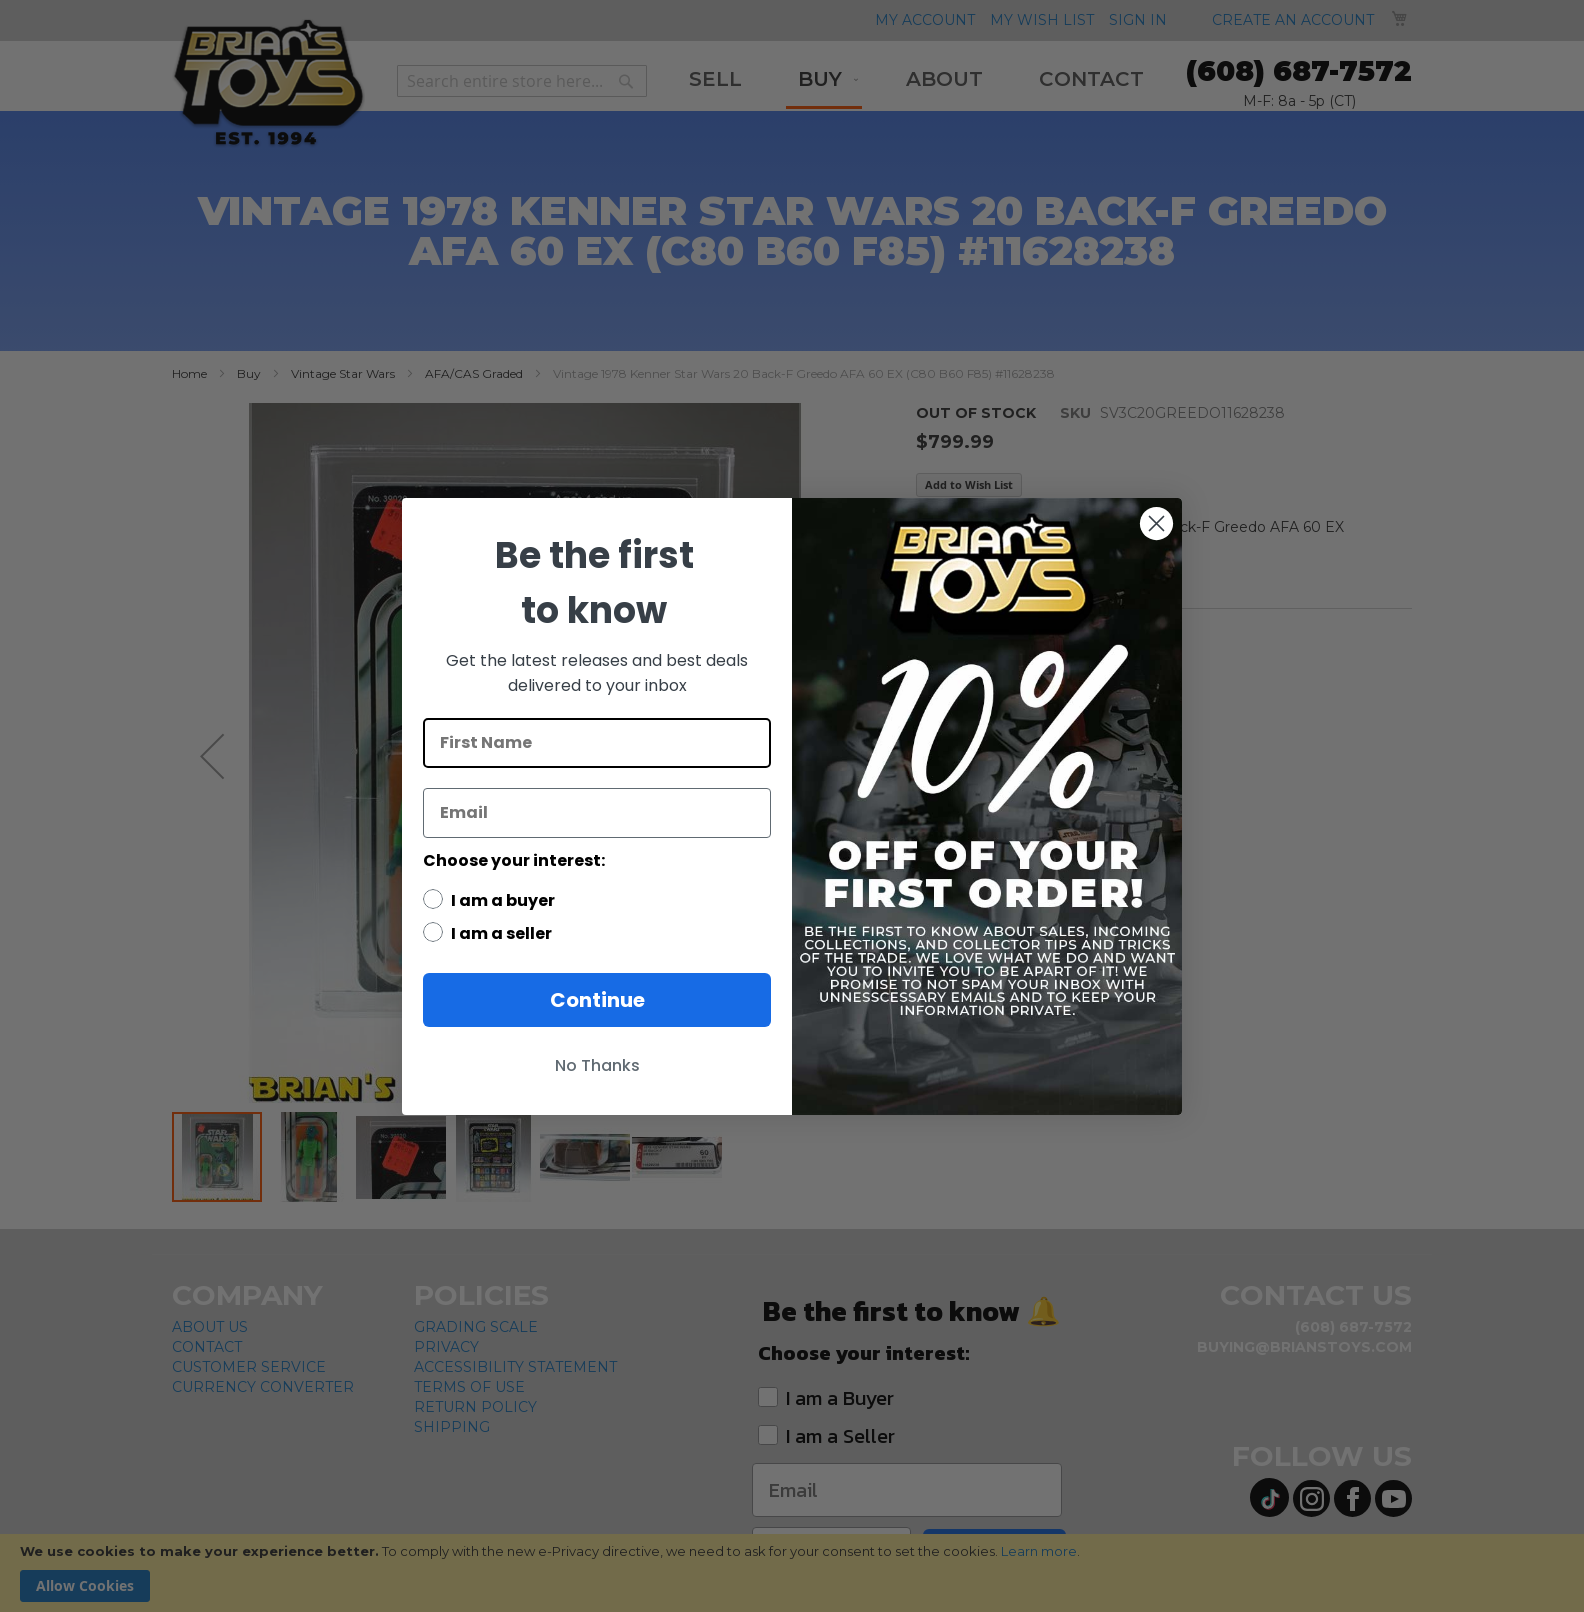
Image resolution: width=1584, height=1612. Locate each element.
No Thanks (597, 1065)
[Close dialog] (1156, 523)
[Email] (597, 813)
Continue (597, 1000)
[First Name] (597, 743)
